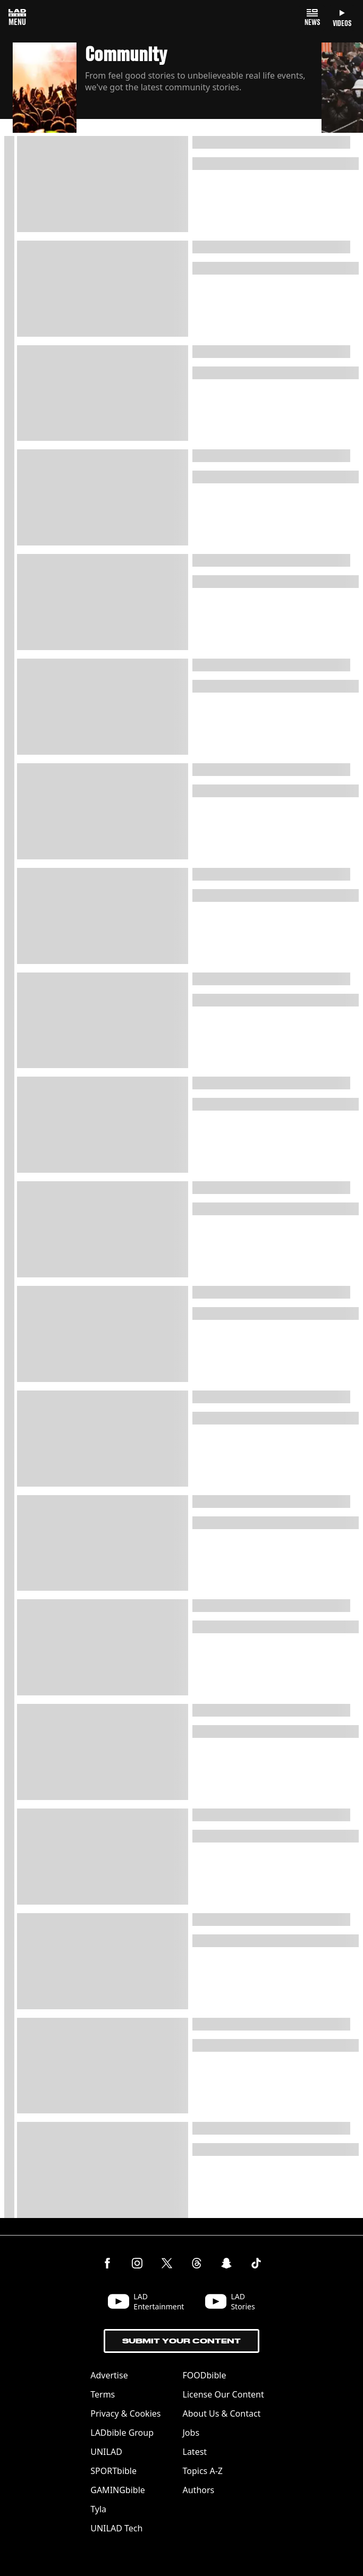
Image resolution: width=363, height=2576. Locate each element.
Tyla (98, 2509)
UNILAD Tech (116, 2528)
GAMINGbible (117, 2490)
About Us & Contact (222, 2413)
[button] (167, 89)
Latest (195, 2452)
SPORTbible (113, 2471)
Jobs (191, 2432)
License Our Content (223, 2394)
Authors (199, 2490)
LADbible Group (122, 2432)
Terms (102, 2394)
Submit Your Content (181, 2341)
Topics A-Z (203, 2471)
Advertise (109, 2375)
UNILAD (106, 2452)
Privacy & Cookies (125, 2413)
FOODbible (204, 2375)
